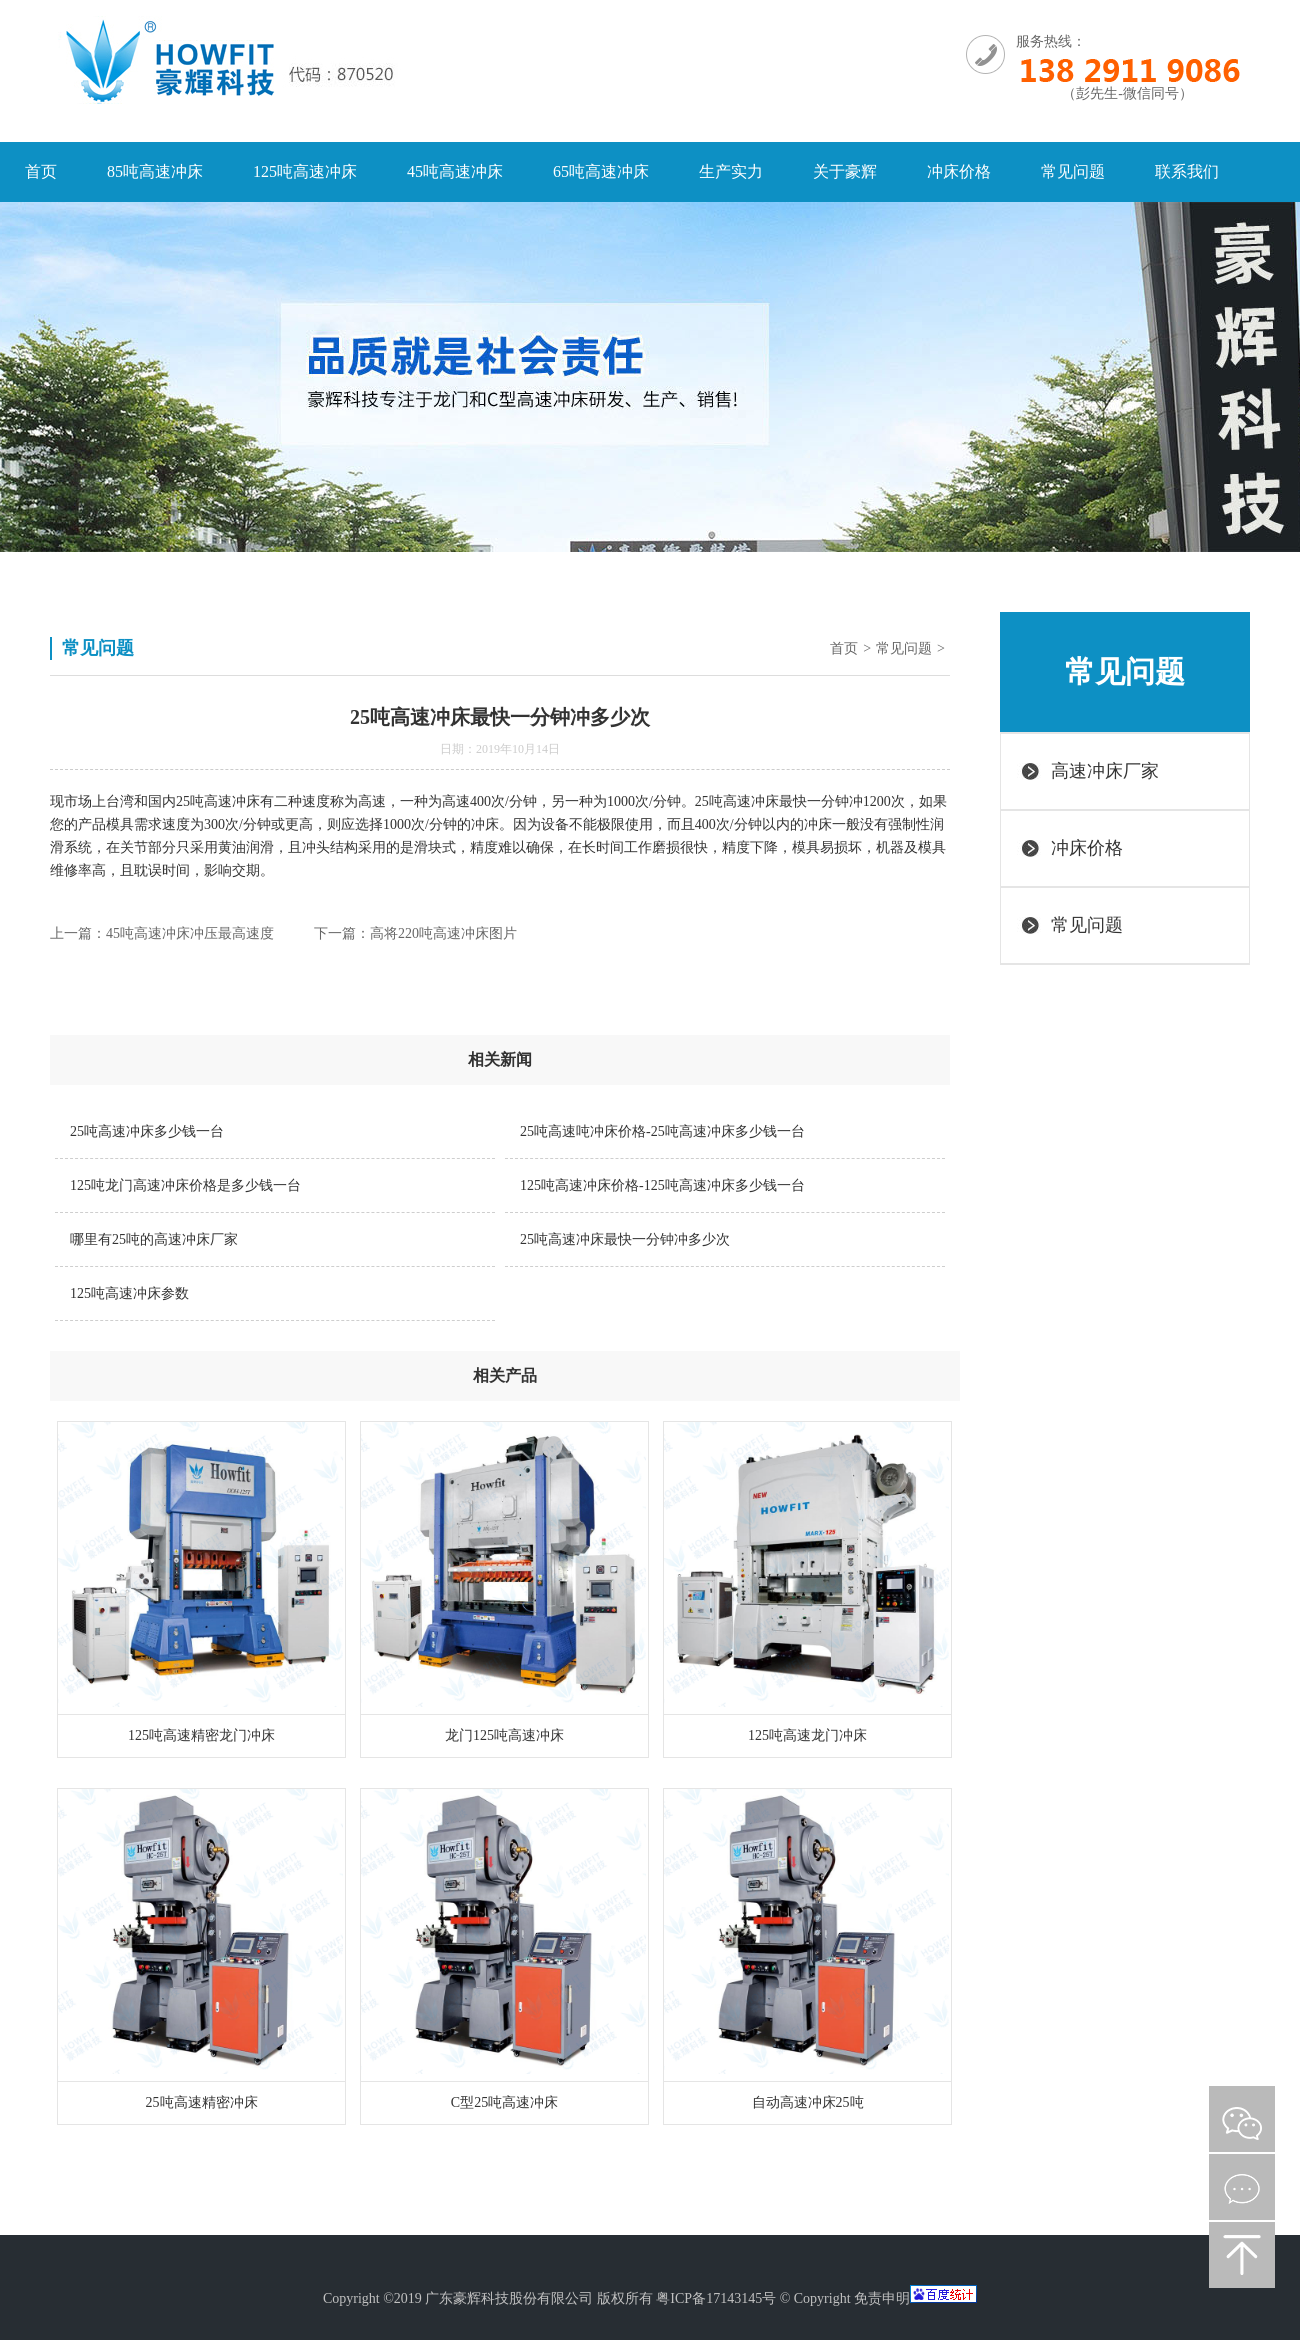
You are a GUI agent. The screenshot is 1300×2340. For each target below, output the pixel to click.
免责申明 (882, 2298)
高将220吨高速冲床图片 (443, 933)
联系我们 (1187, 171)
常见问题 (1073, 171)
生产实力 (731, 171)
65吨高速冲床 (601, 171)
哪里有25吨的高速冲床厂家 (154, 1239)
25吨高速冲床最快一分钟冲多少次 (625, 1239)
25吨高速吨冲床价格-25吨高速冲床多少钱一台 (662, 1131)
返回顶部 (1242, 2255)
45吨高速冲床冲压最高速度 (190, 933)
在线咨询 (1242, 2187)
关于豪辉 (845, 171)
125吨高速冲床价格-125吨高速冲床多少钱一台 (662, 1185)
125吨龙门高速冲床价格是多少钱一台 (185, 1185)
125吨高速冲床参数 (129, 1293)
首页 (41, 171)
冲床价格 (959, 171)
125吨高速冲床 (305, 171)
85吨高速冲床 (155, 171)
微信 (1242, 2119)
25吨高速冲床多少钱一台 (147, 1131)
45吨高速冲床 (455, 171)
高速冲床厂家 (1105, 771)
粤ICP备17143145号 (716, 2298)
